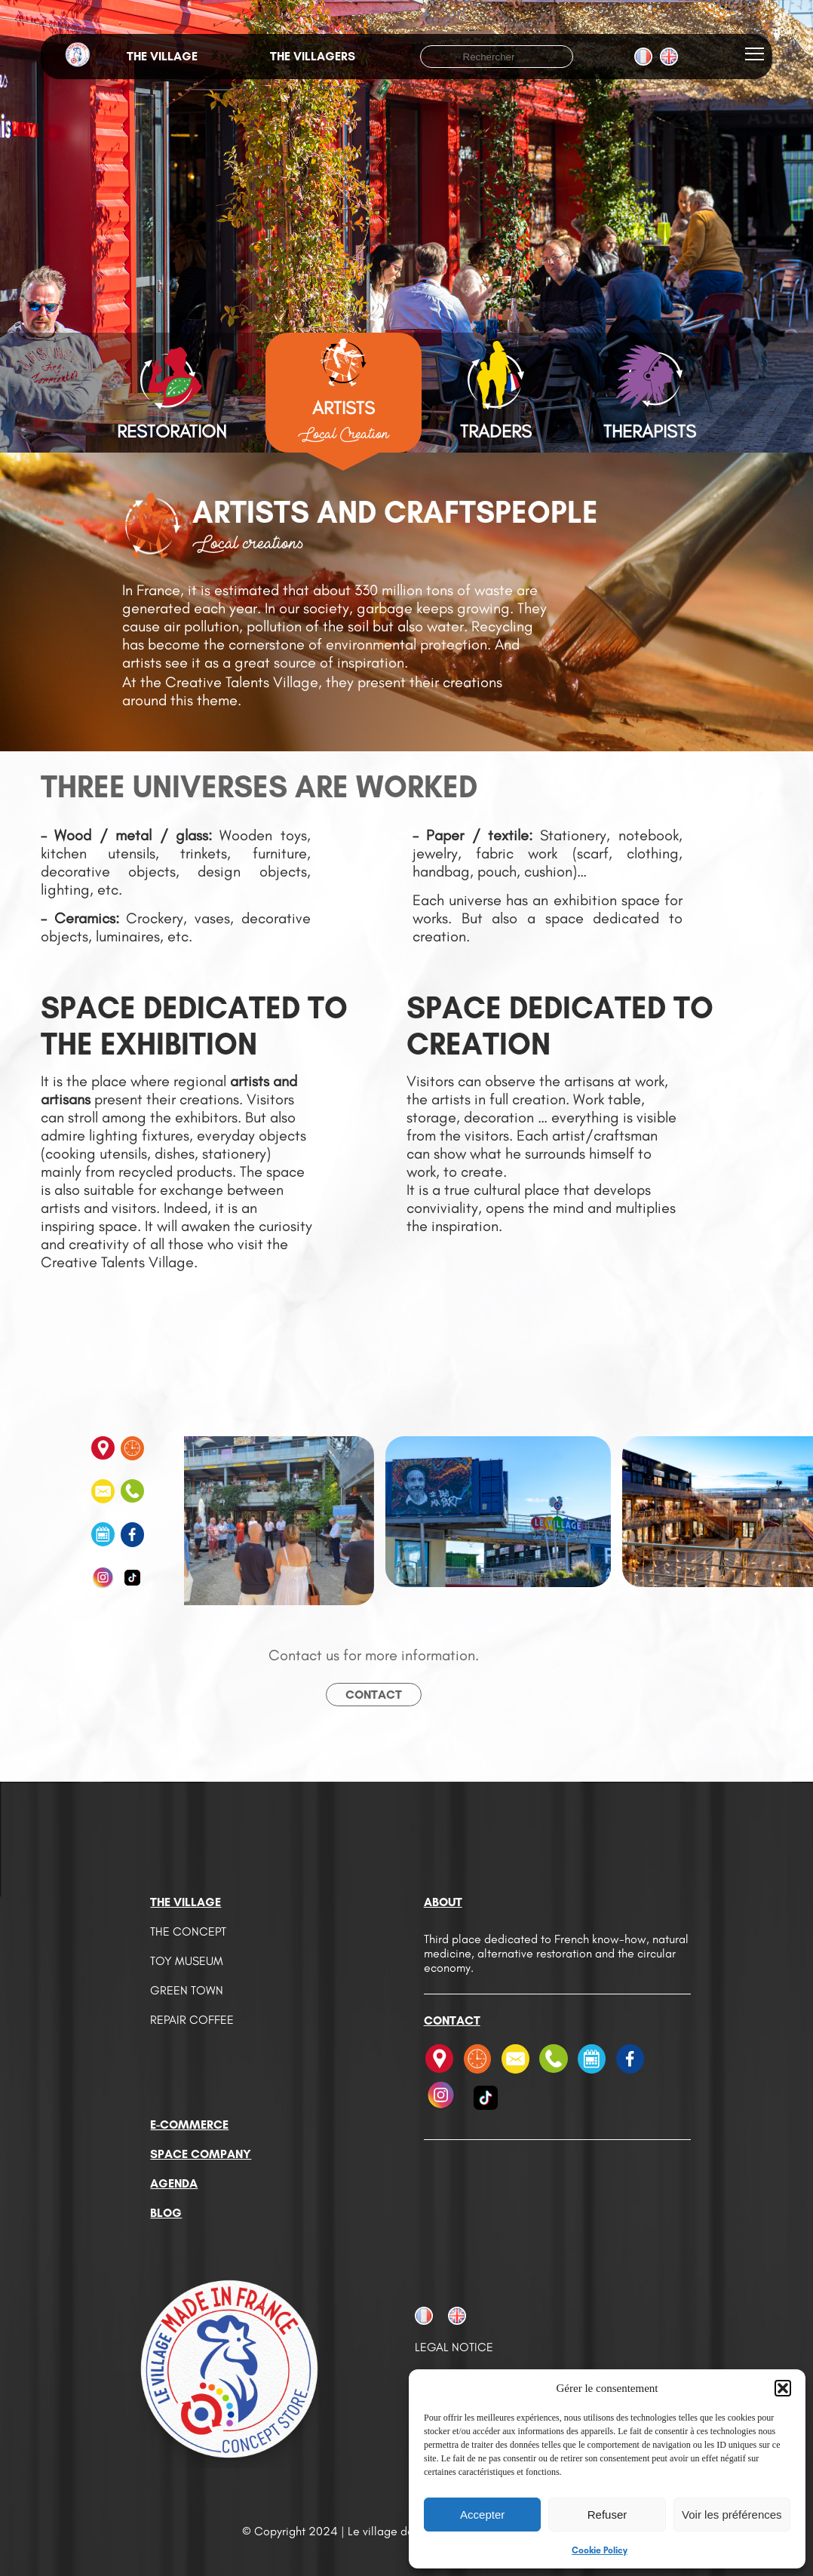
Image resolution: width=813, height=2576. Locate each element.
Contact (373, 1694)
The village (162, 56)
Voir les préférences (732, 2514)
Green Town (186, 1990)
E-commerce (189, 2124)
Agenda (174, 2183)
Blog (166, 2213)
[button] (782, 2388)
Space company (200, 2154)
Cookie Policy (599, 2550)
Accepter (482, 2514)
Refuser (607, 2514)
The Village (185, 1902)
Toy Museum (186, 1961)
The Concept (188, 1931)
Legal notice (454, 2347)
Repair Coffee (192, 2020)
